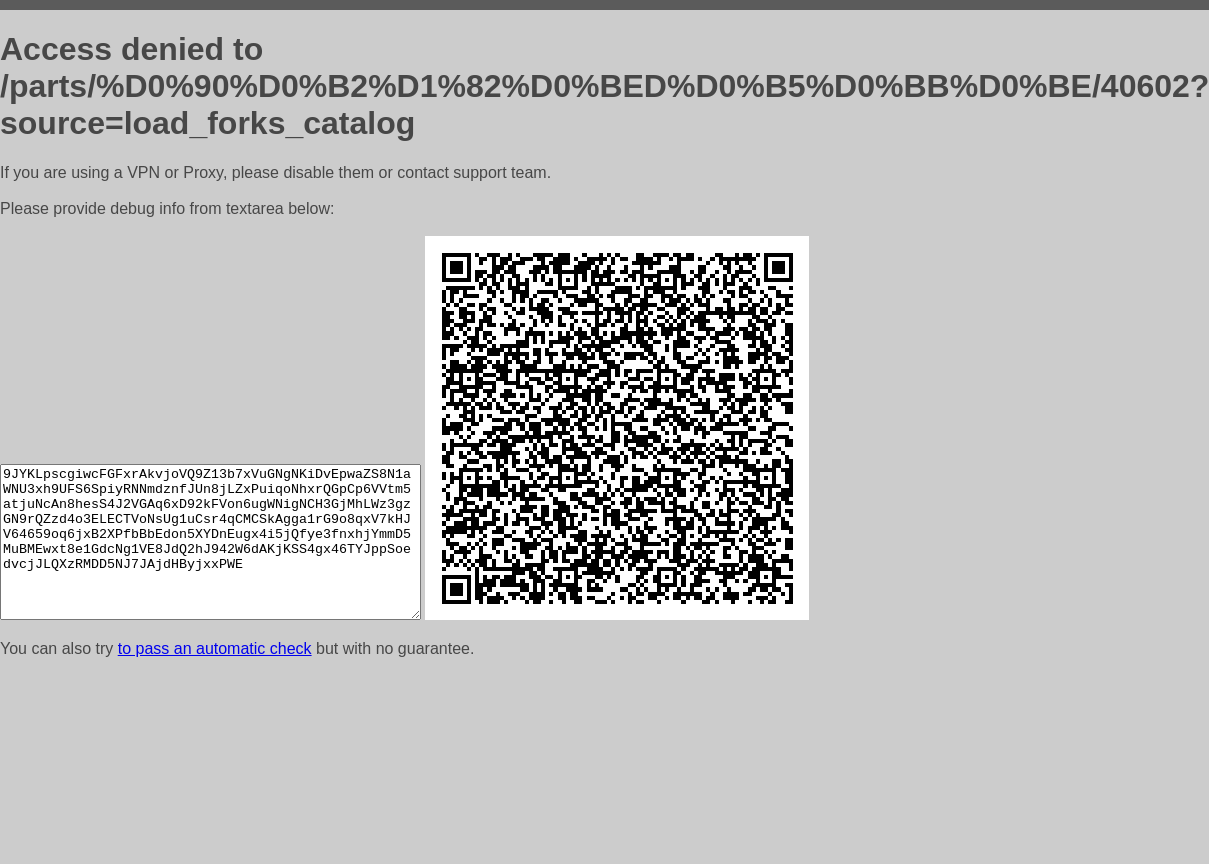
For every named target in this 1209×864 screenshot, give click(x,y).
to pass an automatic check (215, 648)
